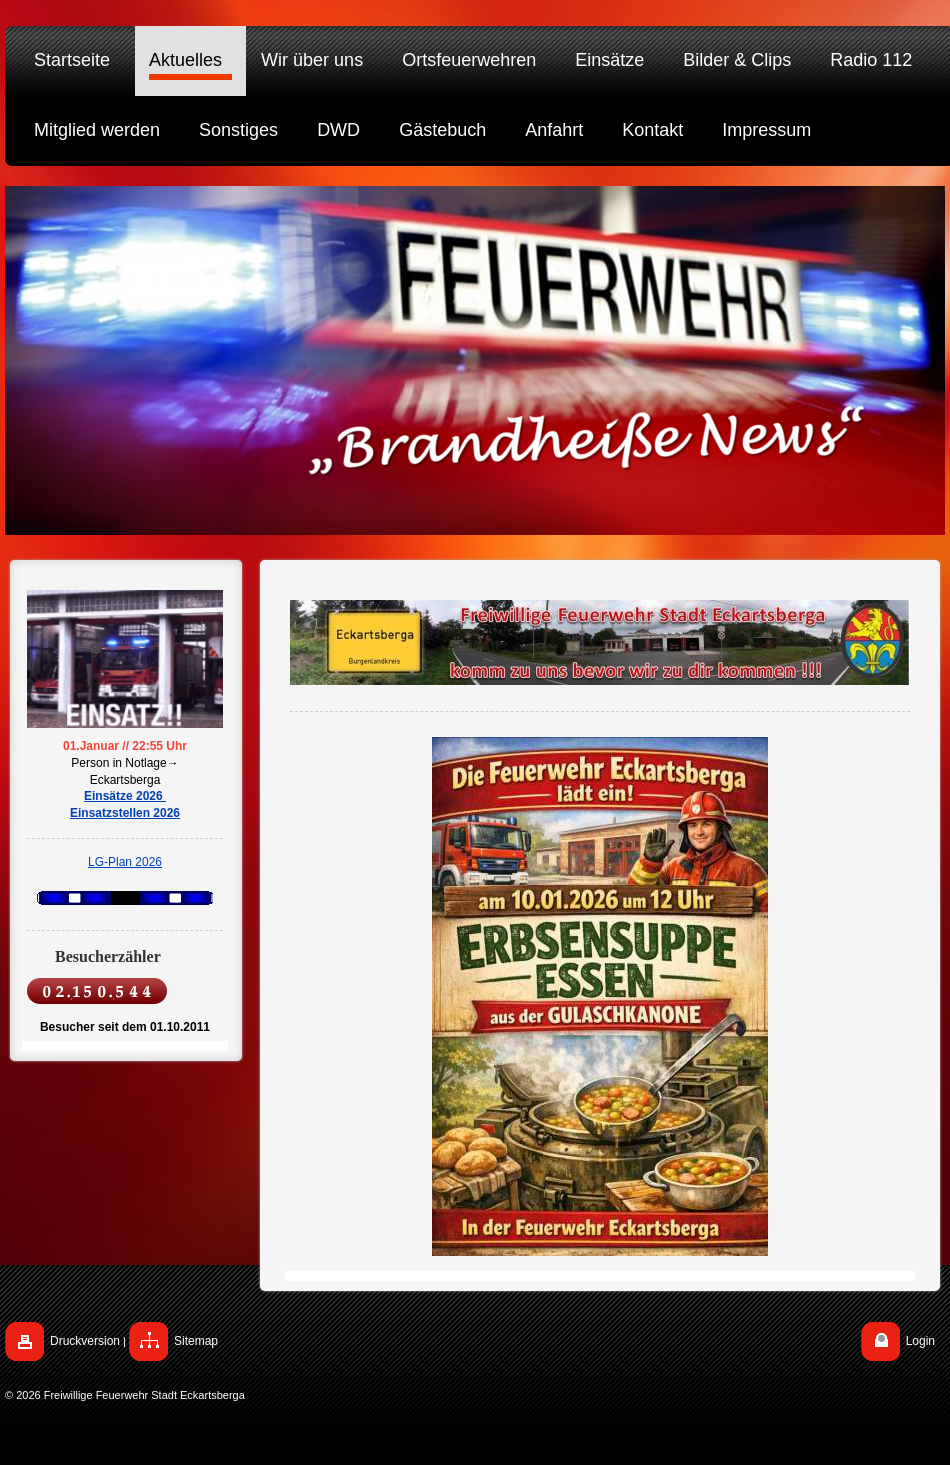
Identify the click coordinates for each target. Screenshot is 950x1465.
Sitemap (196, 1341)
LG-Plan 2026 (125, 862)
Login (920, 1341)
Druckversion (85, 1341)
